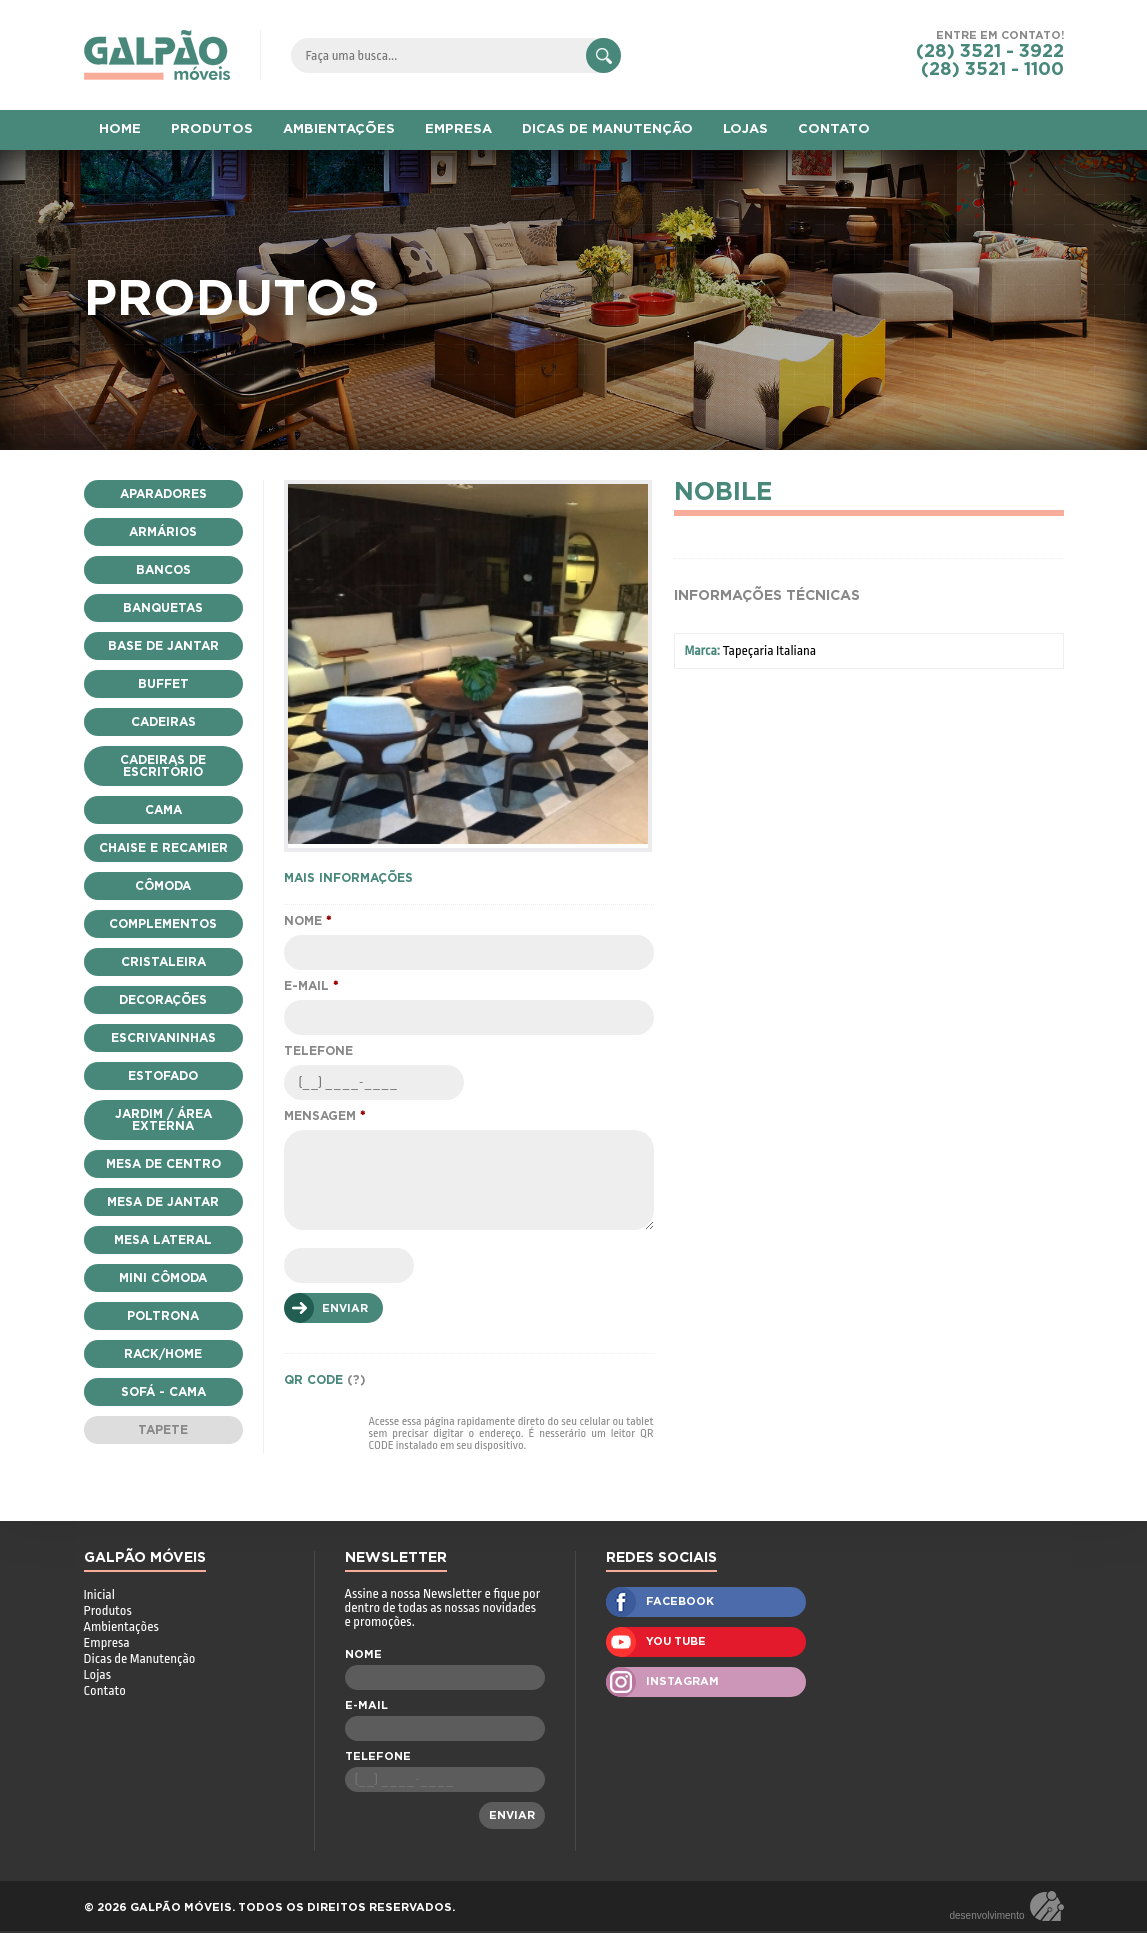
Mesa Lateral (163, 1240)
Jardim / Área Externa (163, 1120)
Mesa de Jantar (163, 1202)
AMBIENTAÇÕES (339, 129)
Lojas (97, 1676)
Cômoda (163, 886)
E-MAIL (311, 988)
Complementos (163, 924)
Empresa (107, 1644)
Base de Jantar (163, 646)
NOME (307, 923)
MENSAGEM (324, 1118)
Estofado (163, 1076)
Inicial (99, 1596)
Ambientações (121, 1628)
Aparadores (163, 494)
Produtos (108, 1612)
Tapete (163, 1430)
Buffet (163, 684)
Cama (163, 810)
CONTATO (834, 129)
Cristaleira (163, 962)
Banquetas (163, 608)
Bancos (163, 570)
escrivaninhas (163, 1038)
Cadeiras (163, 722)
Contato (105, 1692)
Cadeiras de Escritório (163, 766)
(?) (356, 1382)
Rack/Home (163, 1354)
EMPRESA (458, 129)
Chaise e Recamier (163, 848)
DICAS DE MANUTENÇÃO (607, 129)
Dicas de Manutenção (140, 1660)
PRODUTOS (212, 129)
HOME (120, 129)
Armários (163, 532)
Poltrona (163, 1316)
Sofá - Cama (163, 1392)
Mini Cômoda (163, 1278)
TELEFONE (318, 1053)
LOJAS (745, 129)
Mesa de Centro (163, 1164)
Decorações (163, 1000)
